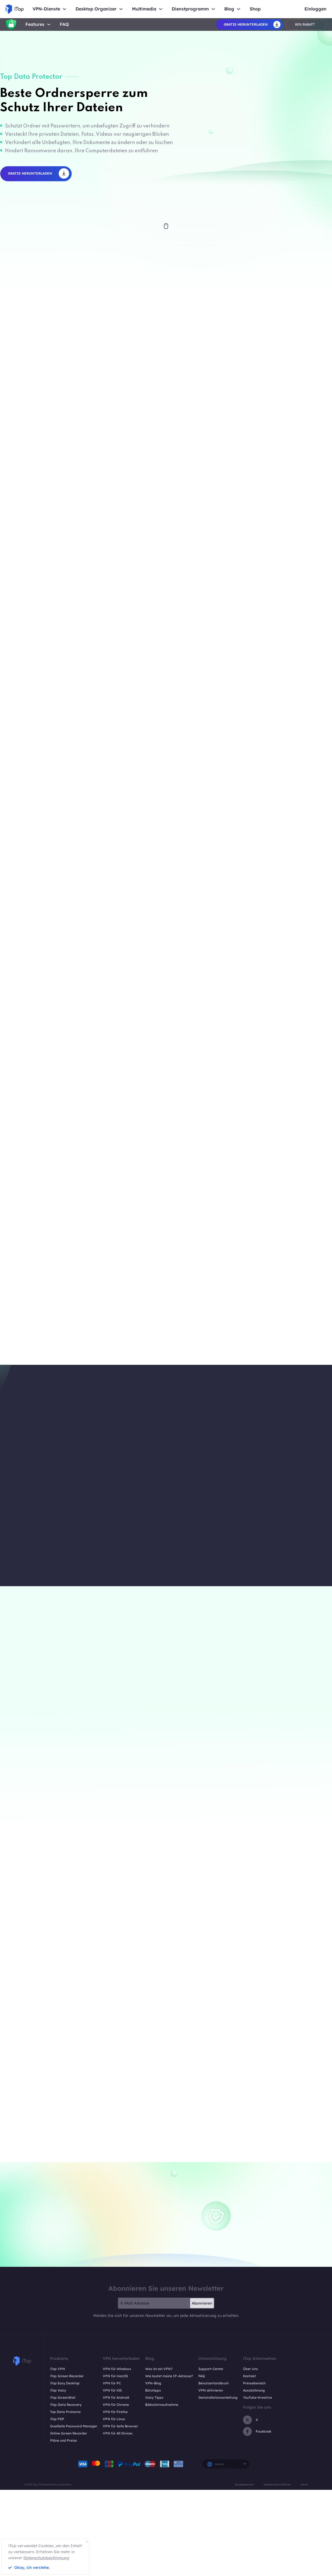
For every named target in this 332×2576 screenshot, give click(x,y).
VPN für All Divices (118, 2433)
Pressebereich (254, 2383)
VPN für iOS (112, 2390)
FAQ (64, 24)
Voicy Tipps (154, 2397)
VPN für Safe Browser (120, 2426)
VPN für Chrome (116, 2405)
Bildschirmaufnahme (161, 2405)
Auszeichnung (254, 2390)
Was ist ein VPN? (158, 2369)
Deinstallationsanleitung (217, 2397)
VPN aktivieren (210, 2390)
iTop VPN (57, 2369)
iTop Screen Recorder (67, 2376)
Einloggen (315, 9)
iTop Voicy (58, 2390)
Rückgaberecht (244, 2484)
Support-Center (210, 2369)
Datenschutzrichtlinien (277, 2484)
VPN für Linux (114, 2419)
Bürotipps (153, 2390)
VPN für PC (112, 2383)
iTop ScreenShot (62, 2397)
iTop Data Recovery (66, 2405)
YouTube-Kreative (257, 2397)
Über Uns (250, 2369)
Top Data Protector (65, 2412)
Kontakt (249, 2376)
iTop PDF (57, 2419)
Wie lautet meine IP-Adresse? (169, 2376)
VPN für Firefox (115, 2412)
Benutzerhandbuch (213, 2383)
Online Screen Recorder (68, 2433)
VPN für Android (116, 2397)
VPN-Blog (153, 2383)
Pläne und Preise (63, 2440)
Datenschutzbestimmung (46, 2557)
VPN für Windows (117, 2369)
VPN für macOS (115, 2376)
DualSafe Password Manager (73, 2426)
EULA (304, 2484)
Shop (255, 9)
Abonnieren (202, 2303)
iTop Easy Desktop (65, 2383)
